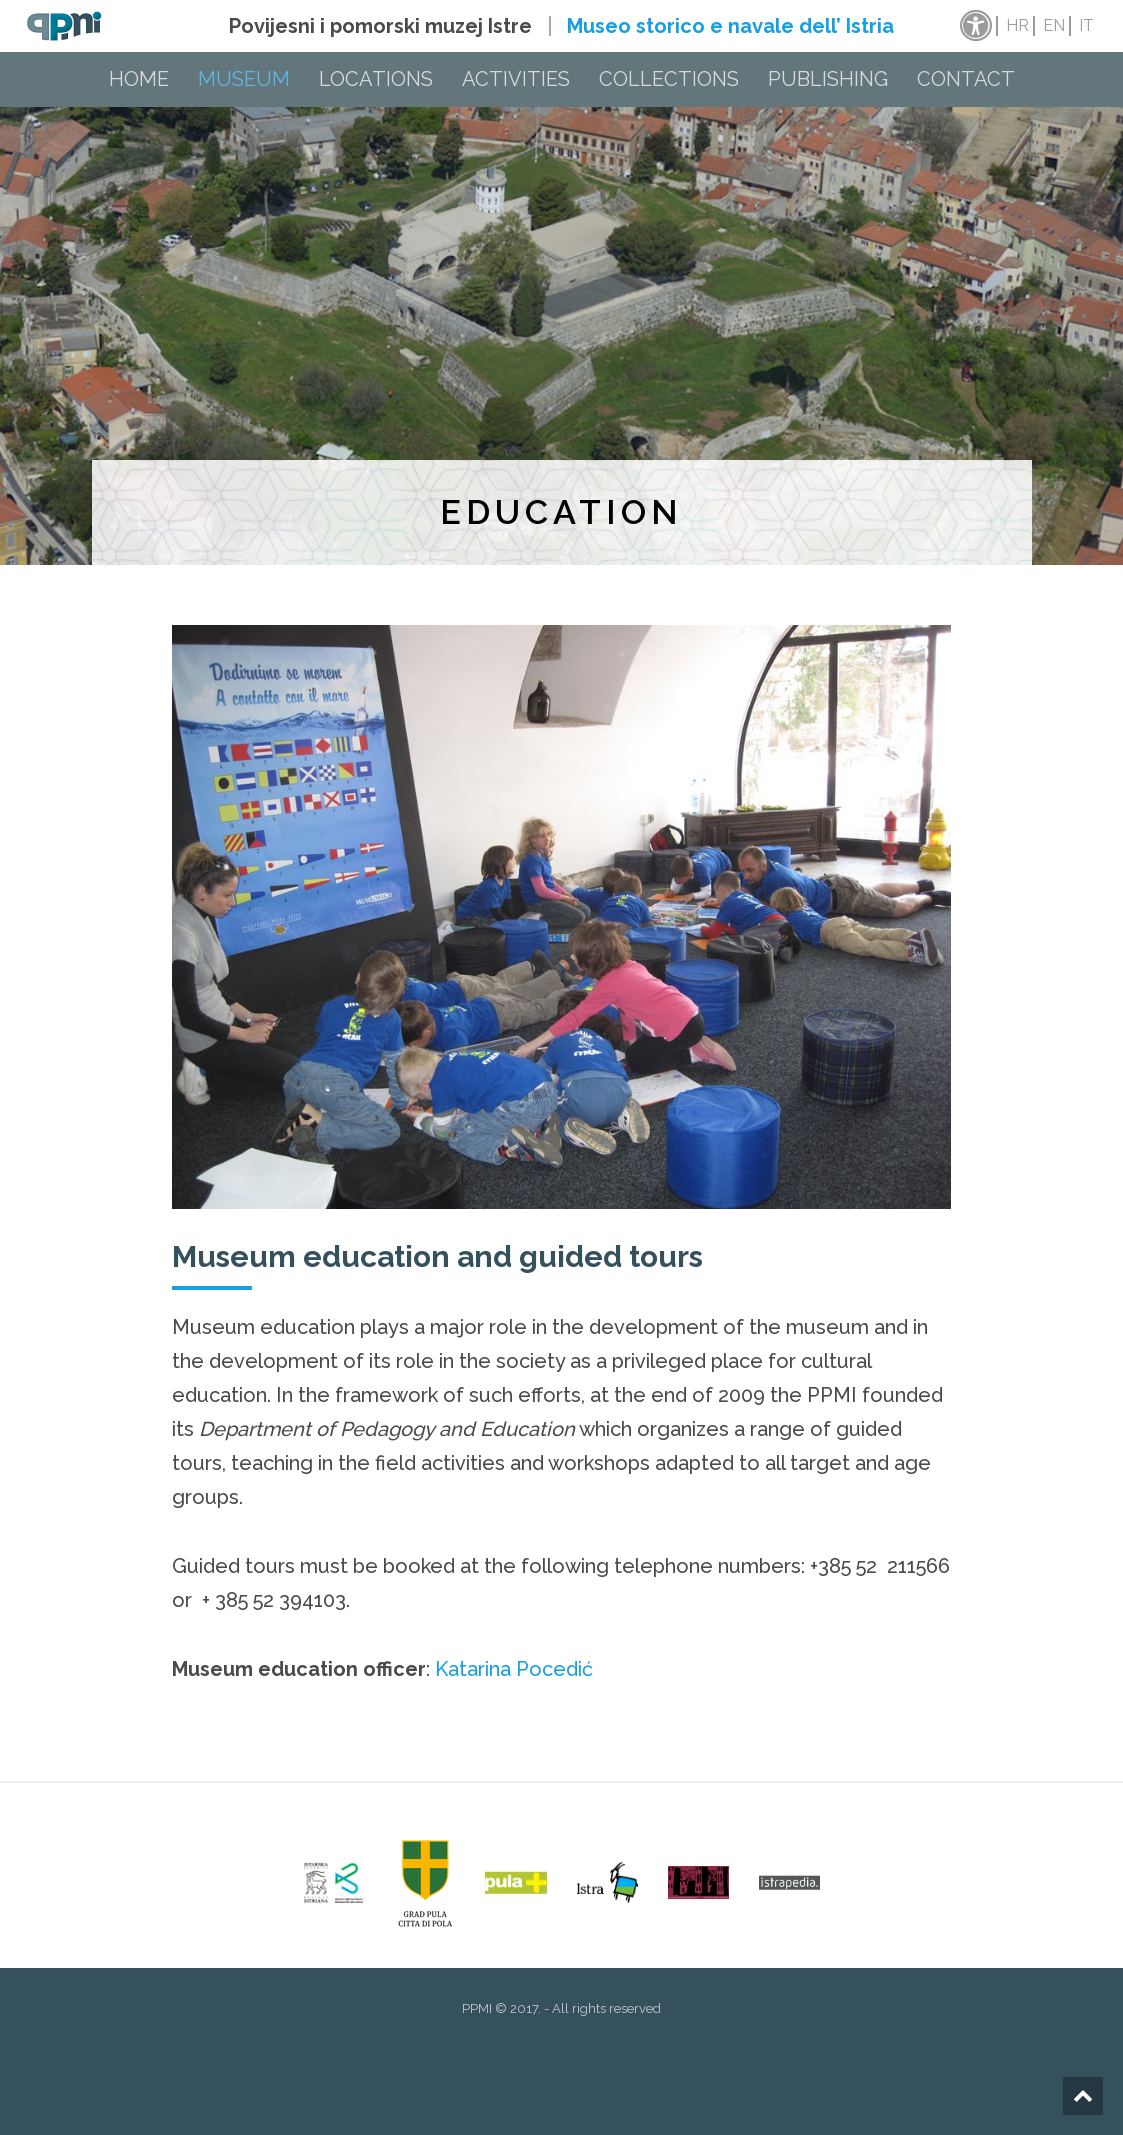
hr (1017, 25)
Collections (669, 79)
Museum (244, 79)
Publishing (828, 79)
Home (139, 79)
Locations (376, 79)
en (1054, 25)
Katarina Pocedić (514, 1669)
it (1086, 25)
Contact (966, 79)
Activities (516, 79)
